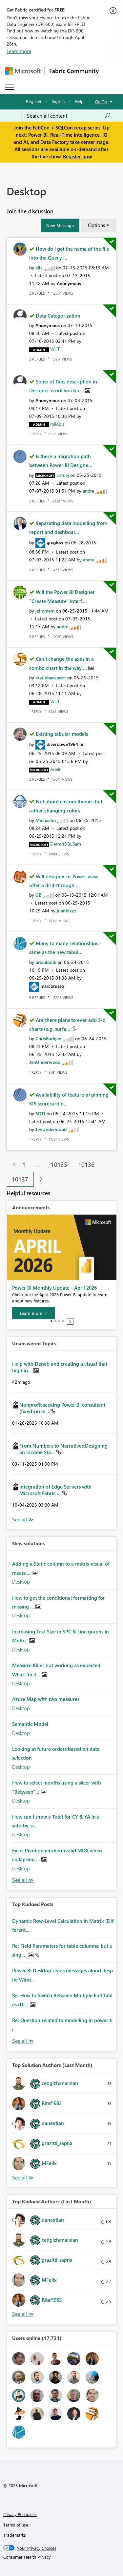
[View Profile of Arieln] (56, 769)
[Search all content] (68, 115)
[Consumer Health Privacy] (61, 2557)
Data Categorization (58, 315)
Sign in (58, 101)
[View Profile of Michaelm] (45, 820)
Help (79, 101)
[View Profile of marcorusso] (52, 986)
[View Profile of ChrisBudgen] (48, 1038)
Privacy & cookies (20, 2514)
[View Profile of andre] (88, 491)
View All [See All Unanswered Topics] (23, 1519)
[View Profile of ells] (38, 267)
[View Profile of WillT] (55, 349)
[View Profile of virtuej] (62, 475)
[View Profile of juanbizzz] (66, 910)
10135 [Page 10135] (59, 1164)
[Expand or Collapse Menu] (9, 87)
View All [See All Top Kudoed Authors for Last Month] (23, 2314)
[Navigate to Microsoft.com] (23, 71)
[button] (60, 225)
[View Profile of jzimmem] (44, 611)
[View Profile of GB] (38, 895)
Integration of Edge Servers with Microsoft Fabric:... (55, 1489)
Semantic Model (30, 1724)
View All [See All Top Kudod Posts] (23, 2041)
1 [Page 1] (24, 1164)
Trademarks (14, 2535)
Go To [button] (101, 101)
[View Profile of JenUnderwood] (44, 1062)
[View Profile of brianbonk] (45, 962)
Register (34, 101)
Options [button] (96, 225)
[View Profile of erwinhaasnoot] (50, 677)
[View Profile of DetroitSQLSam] (65, 844)
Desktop (21, 1581)
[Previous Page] (12, 1164)
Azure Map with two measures (45, 1699)
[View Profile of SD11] (40, 1113)
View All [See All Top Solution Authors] (23, 2177)
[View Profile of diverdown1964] (62, 744)
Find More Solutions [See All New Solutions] (23, 1880)
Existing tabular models (62, 734)
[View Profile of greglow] (55, 542)
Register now (77, 156)
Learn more (19, 51)
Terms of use (15, 2524)
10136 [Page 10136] (86, 1164)
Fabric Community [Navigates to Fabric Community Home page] (74, 71)
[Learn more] (33, 1313)
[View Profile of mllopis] (57, 424)
